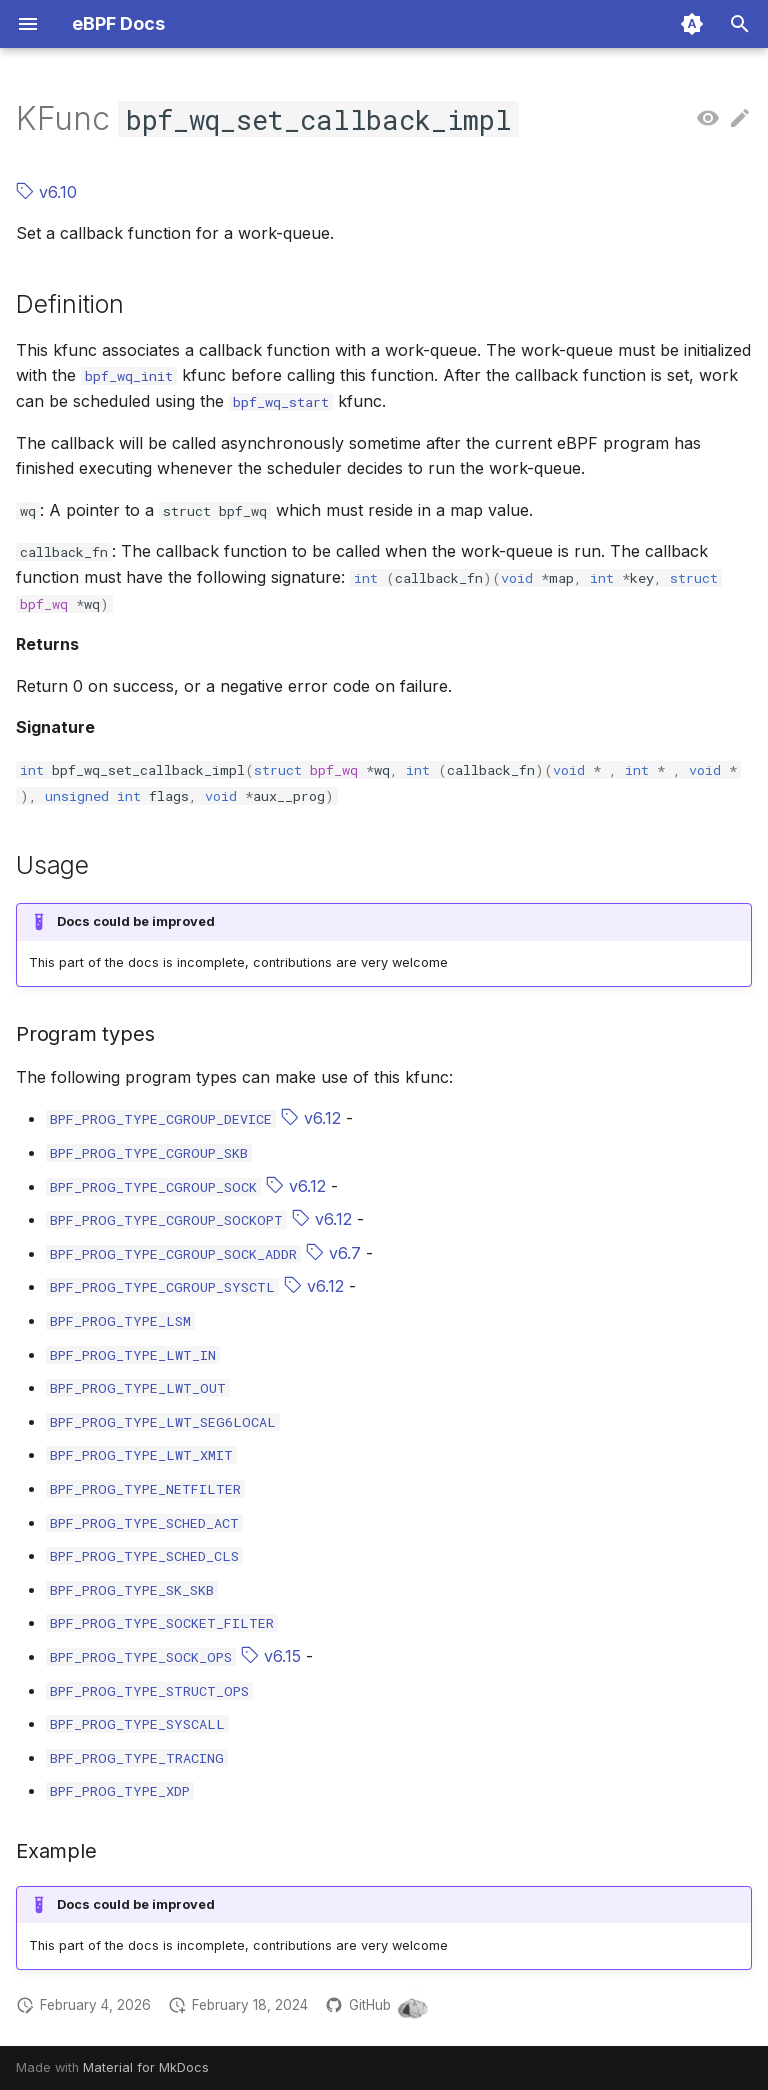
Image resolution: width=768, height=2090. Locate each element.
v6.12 (311, 1118)
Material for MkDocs (146, 2067)
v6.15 (271, 1656)
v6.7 (333, 1253)
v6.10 (46, 192)
